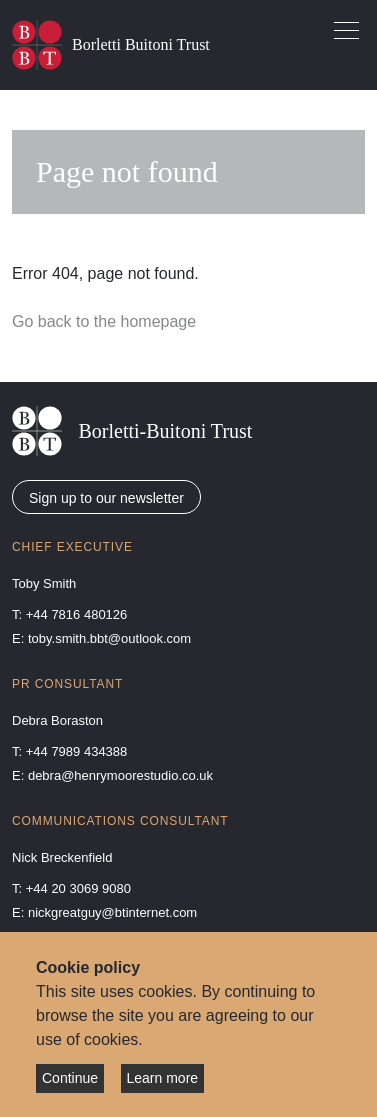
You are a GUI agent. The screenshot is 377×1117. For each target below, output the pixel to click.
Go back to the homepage (104, 321)
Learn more (163, 1078)
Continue (70, 1078)
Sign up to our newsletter (106, 498)
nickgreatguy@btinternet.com (112, 912)
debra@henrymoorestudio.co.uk (120, 775)
